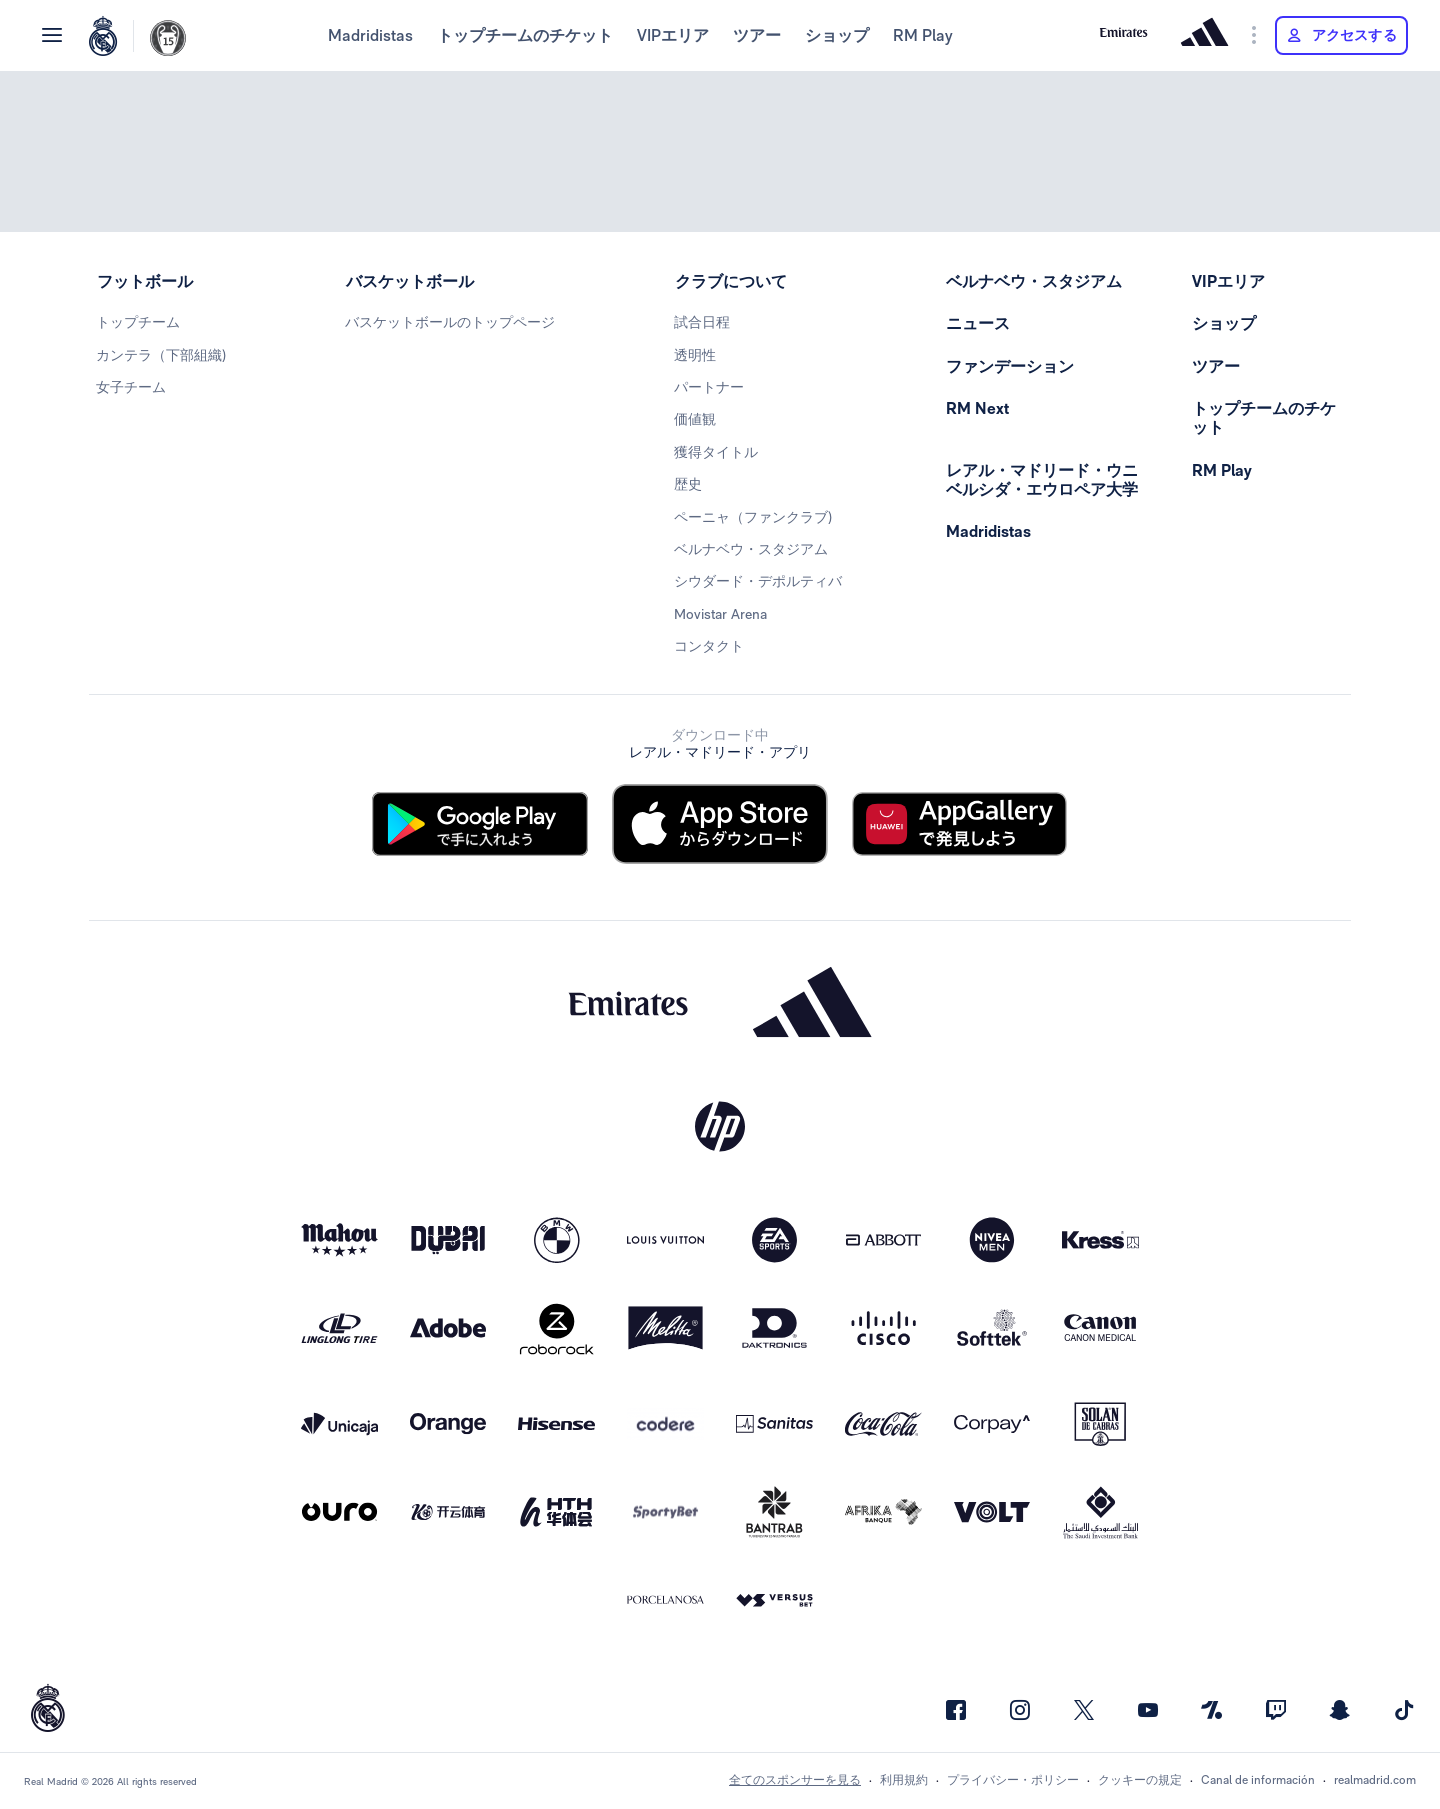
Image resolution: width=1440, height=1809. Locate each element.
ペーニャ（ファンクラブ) (753, 517)
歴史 (688, 484)
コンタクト (709, 646)
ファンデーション (1010, 366)
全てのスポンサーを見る (795, 1780)
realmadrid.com (1375, 1780)
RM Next (977, 408)
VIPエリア (673, 35)
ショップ (837, 35)
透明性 (695, 355)
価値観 (695, 419)
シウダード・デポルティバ (758, 581)
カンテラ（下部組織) (161, 355)
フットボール (145, 281)
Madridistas (370, 35)
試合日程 (702, 322)
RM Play (923, 35)
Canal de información (1258, 1780)
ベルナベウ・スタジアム (751, 549)
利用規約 (904, 1780)
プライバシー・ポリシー (1013, 1780)
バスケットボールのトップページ (450, 322)
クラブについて (731, 281)
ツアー (757, 35)
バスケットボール (410, 281)
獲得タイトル (716, 452)
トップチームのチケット (525, 35)
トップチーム (138, 322)
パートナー (709, 387)
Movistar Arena (720, 614)
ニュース (978, 323)
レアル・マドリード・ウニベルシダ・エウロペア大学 (1042, 480)
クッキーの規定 (1140, 1780)
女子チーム (131, 387)
